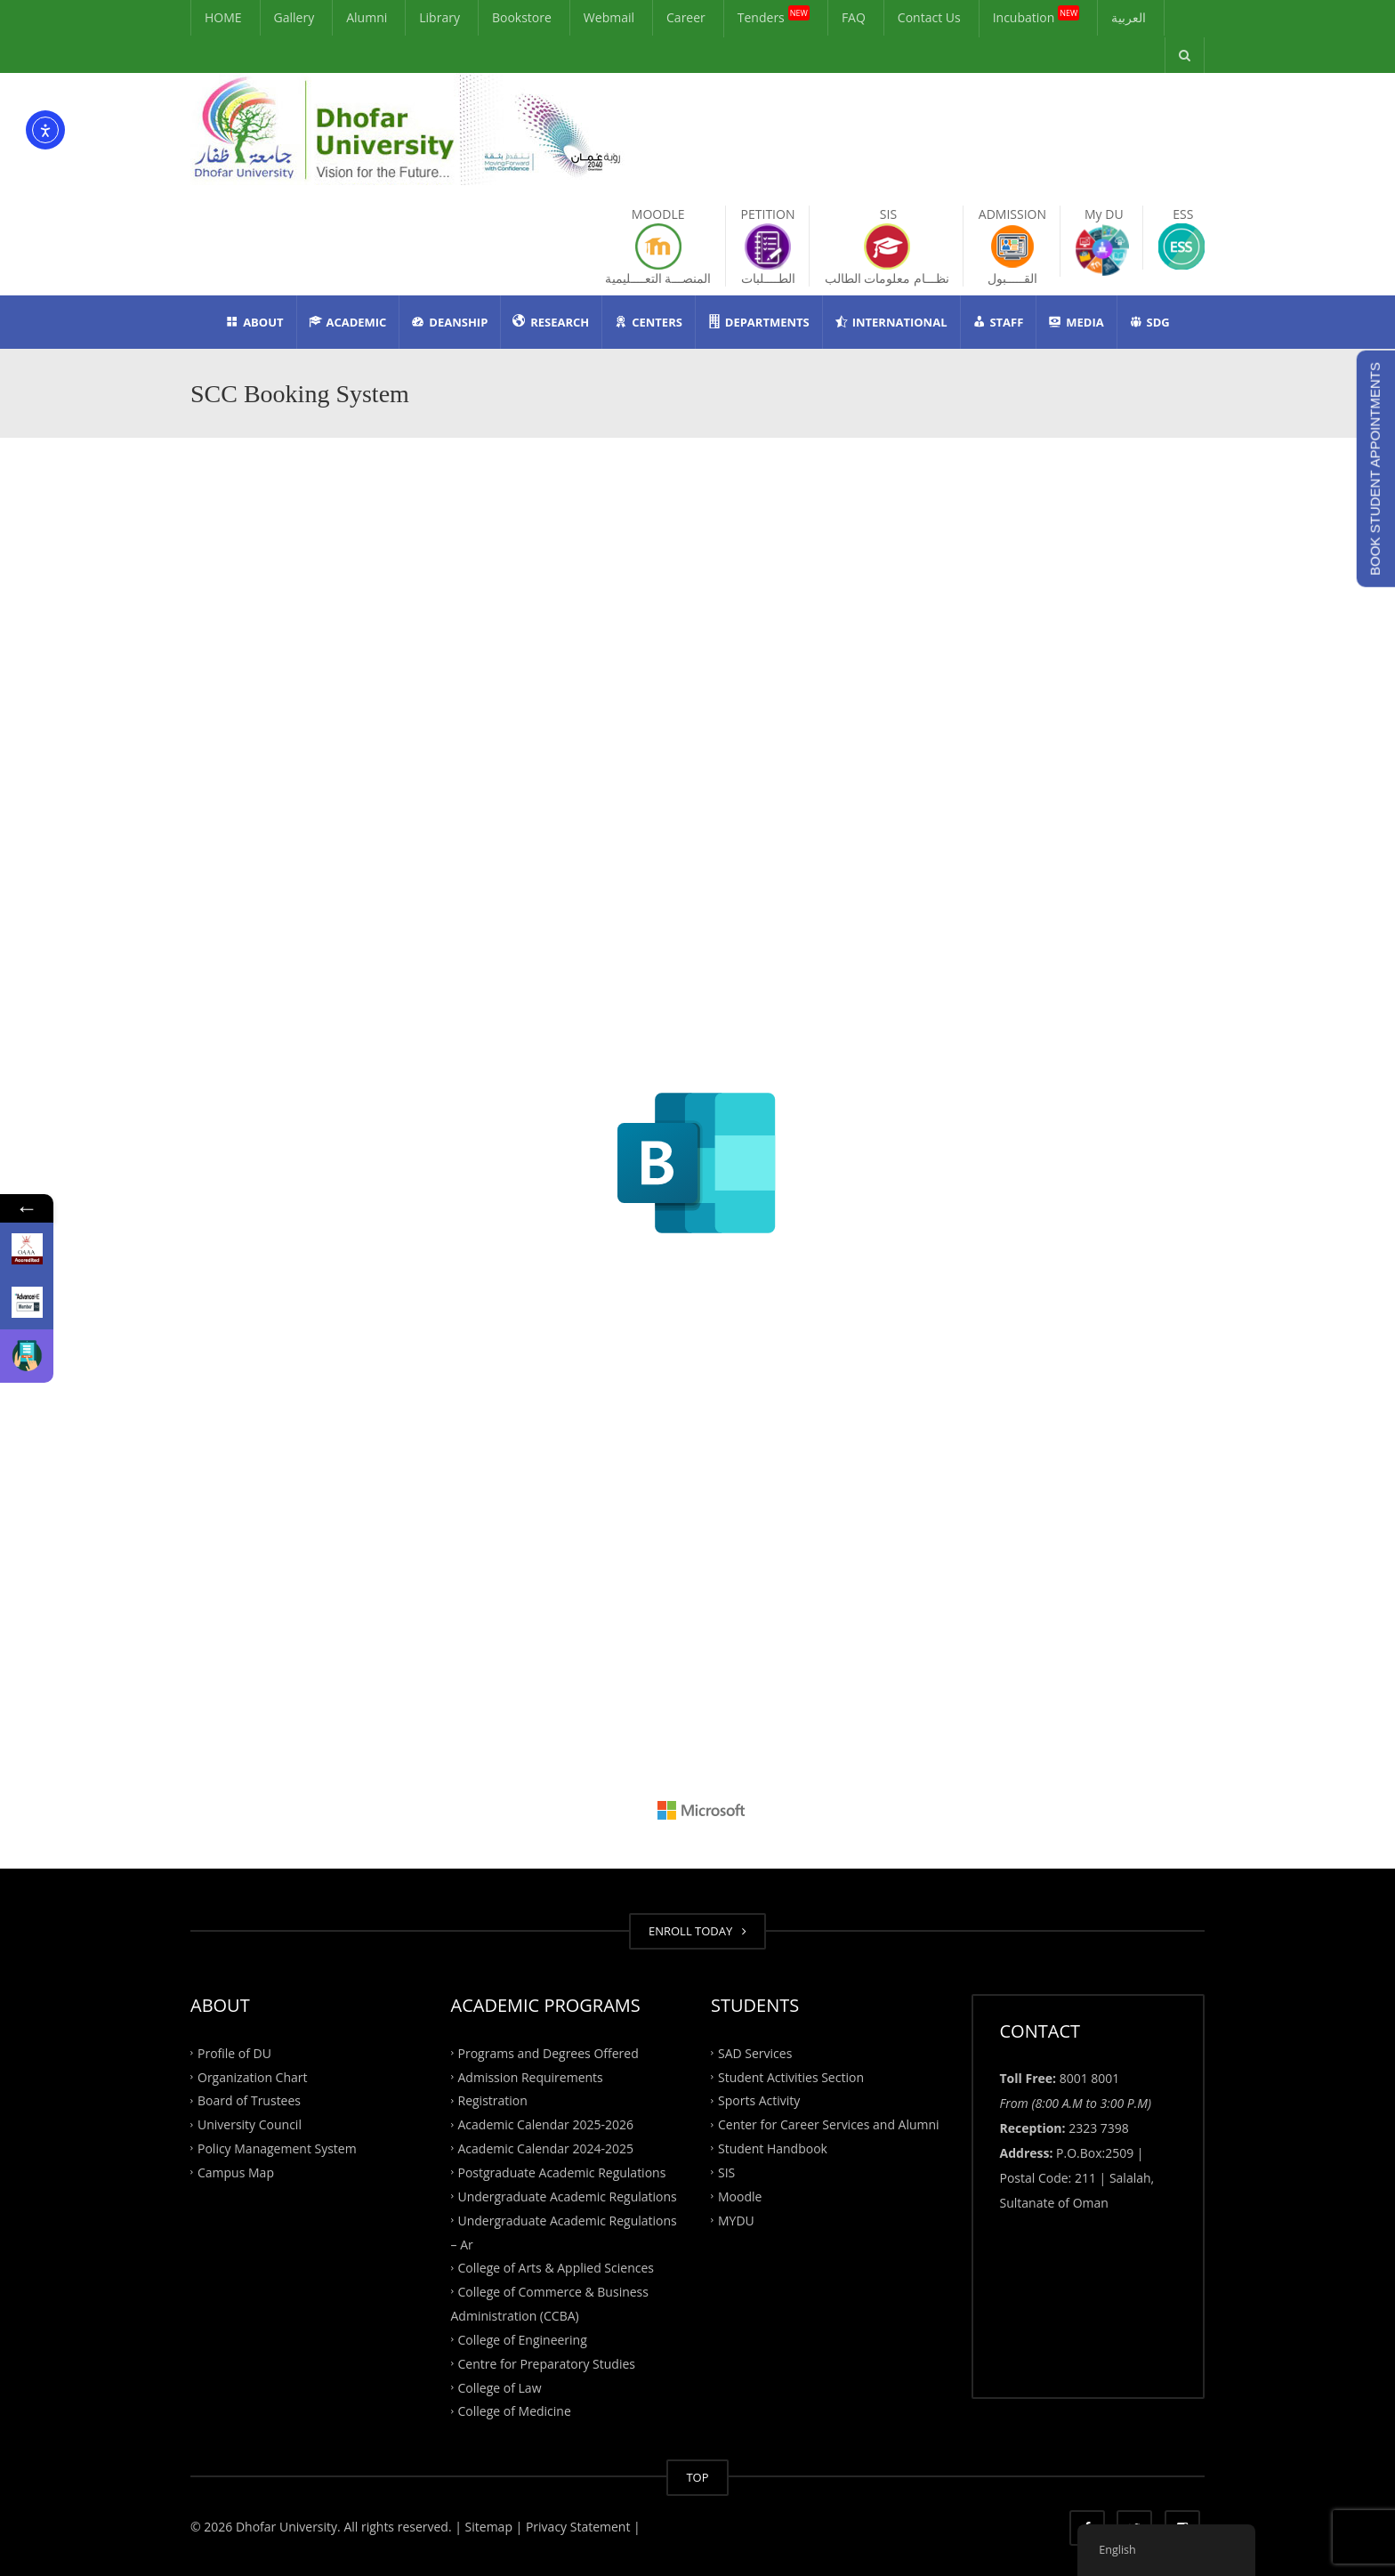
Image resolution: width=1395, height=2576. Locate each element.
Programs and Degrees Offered (548, 2052)
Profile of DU (234, 2052)
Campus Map (236, 2172)
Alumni (366, 17)
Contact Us (929, 17)
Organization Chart (253, 2076)
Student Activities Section (791, 2076)
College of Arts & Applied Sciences (556, 2267)
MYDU (736, 2219)
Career (686, 17)
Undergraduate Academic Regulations (567, 2195)
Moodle (740, 2195)
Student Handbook (772, 2148)
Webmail (609, 17)
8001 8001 (1090, 2078)
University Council (250, 2124)
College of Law (500, 2386)
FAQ (854, 17)
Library (439, 17)
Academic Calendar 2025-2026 (545, 2124)
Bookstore (522, 17)
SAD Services (755, 2052)
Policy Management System (277, 2148)
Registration (493, 2100)
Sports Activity (759, 2100)
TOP (697, 2477)
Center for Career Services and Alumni (828, 2124)
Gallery (294, 17)
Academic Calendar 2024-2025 (545, 2148)
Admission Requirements (530, 2076)
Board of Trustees (249, 2100)
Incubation (1036, 16)
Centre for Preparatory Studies (547, 2362)
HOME (223, 17)
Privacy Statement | (581, 2526)
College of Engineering (522, 2339)
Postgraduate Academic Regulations (562, 2172)
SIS (726, 2172)
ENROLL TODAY (697, 1931)
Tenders (774, 16)
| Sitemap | (488, 2526)
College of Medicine (514, 2410)
